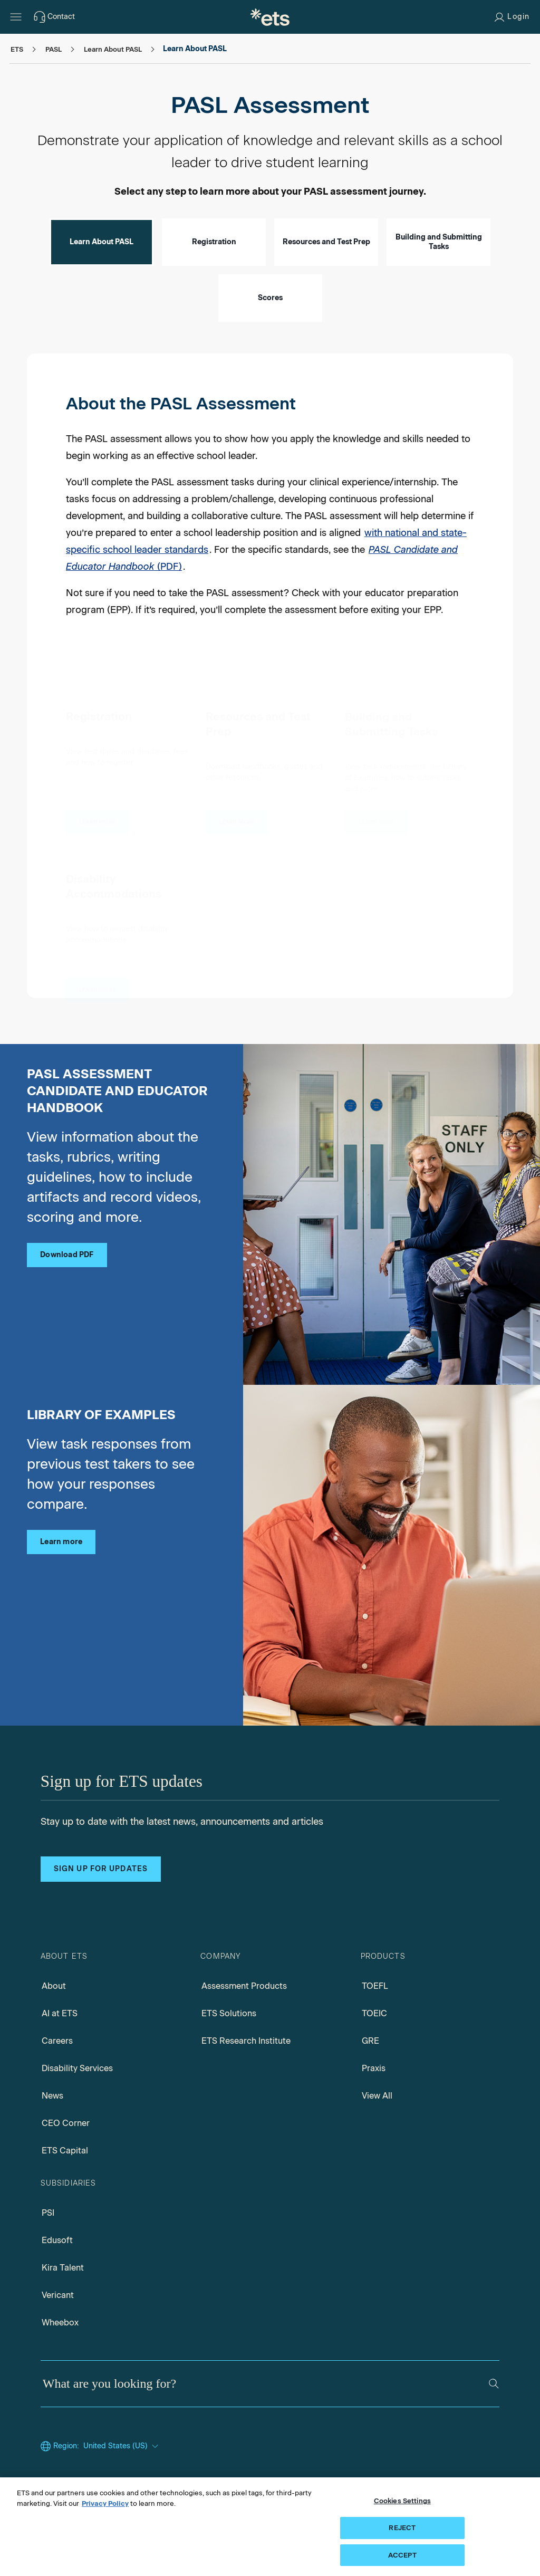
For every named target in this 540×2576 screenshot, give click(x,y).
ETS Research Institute (246, 2041)
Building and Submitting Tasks (439, 242)
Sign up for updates (101, 1868)
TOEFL (375, 1986)
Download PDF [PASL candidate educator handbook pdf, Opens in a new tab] (66, 1254)
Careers (57, 2041)
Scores (270, 297)
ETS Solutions (228, 2013)
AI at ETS (60, 2013)
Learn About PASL (101, 241)
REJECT (402, 2541)
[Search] (494, 2384)
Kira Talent (63, 2268)
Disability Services (77, 2068)
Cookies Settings (402, 2514)
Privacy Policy (105, 2517)
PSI (48, 2213)
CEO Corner (66, 2123)
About (54, 1986)
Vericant (58, 2295)
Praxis (373, 2068)
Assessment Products (244, 1986)
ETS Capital (65, 2151)
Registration (214, 241)
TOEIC (374, 2013)
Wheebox (60, 2323)
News (52, 2096)
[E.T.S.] (270, 17)
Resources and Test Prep (326, 241)
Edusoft (57, 2240)
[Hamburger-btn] (15, 17)
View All (377, 2096)
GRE (370, 2041)
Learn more (61, 1541)
